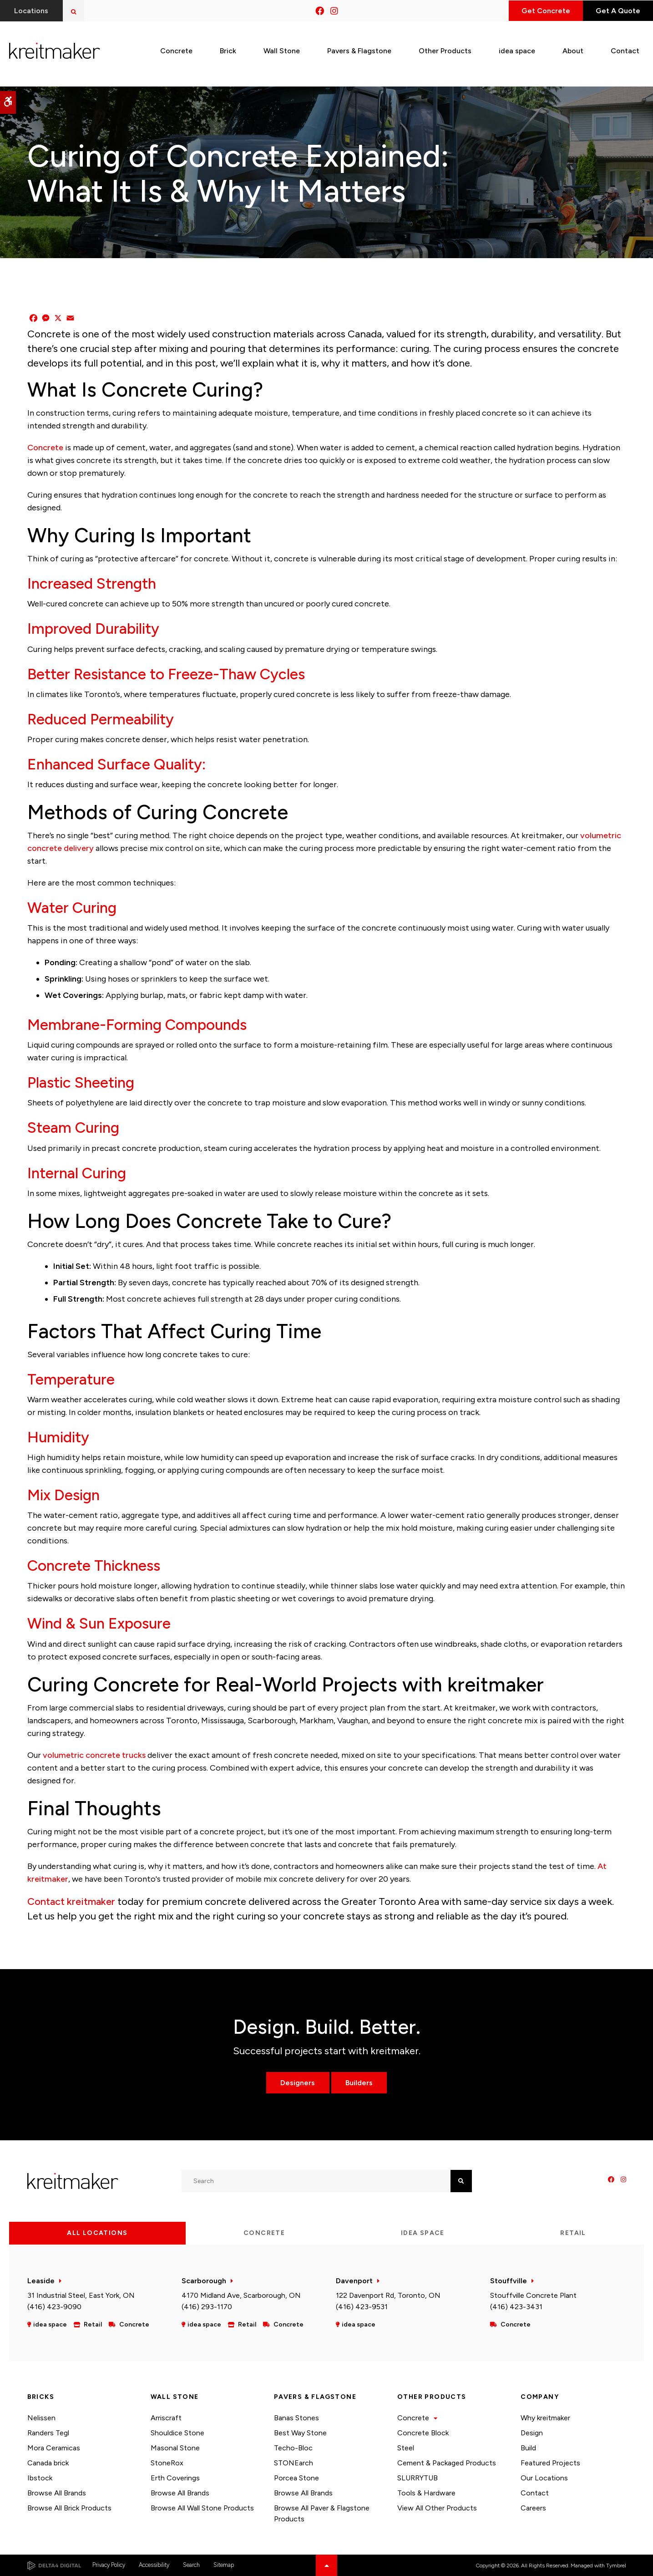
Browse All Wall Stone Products (202, 2508)
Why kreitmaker (545, 2417)
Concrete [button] (176, 49)
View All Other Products (437, 2508)
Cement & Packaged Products (446, 2463)
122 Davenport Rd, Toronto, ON (388, 2295)
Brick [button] (228, 49)
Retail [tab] (573, 2233)
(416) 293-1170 (207, 2306)
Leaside (41, 2280)
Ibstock (39, 2478)
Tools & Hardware (426, 2493)
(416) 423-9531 (362, 2306)
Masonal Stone (175, 2448)
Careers (533, 2508)
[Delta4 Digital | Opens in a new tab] (54, 2565)
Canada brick (48, 2463)
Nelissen (41, 2417)
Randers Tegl (48, 2432)
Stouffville (508, 2280)
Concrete (45, 448)
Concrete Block (423, 2432)
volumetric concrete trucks (94, 1755)
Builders (359, 2082)
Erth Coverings (175, 2478)
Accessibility (154, 2564)
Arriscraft (166, 2417)
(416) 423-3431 (516, 2306)
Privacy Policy (108, 2564)
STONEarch (293, 2463)
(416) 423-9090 (54, 2306)
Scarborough (204, 2280)
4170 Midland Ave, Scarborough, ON (241, 2295)
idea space (517, 49)
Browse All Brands (56, 2493)
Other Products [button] (445, 49)
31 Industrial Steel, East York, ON (81, 2295)
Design (532, 2432)
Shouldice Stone (177, 2432)
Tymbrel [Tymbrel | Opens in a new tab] (616, 2565)
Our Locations (544, 2478)
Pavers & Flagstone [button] (359, 49)
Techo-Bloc (293, 2448)
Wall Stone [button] (281, 49)
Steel (405, 2448)
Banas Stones (296, 2417)
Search (191, 2564)
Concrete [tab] (264, 2233)
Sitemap (223, 2564)
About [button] (572, 49)
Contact (535, 2493)
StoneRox (167, 2463)
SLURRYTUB (417, 2478)
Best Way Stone (300, 2432)
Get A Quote (616, 10)
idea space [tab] (423, 2233)
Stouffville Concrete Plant (533, 2295)
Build (528, 2448)
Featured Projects (550, 2463)
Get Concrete (540, 10)
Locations (32, 10)
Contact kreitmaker (71, 1901)
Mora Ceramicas (53, 2448)
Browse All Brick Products (69, 2508)
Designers (297, 2082)
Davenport (354, 2280)
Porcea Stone (296, 2478)
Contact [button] (625, 49)
